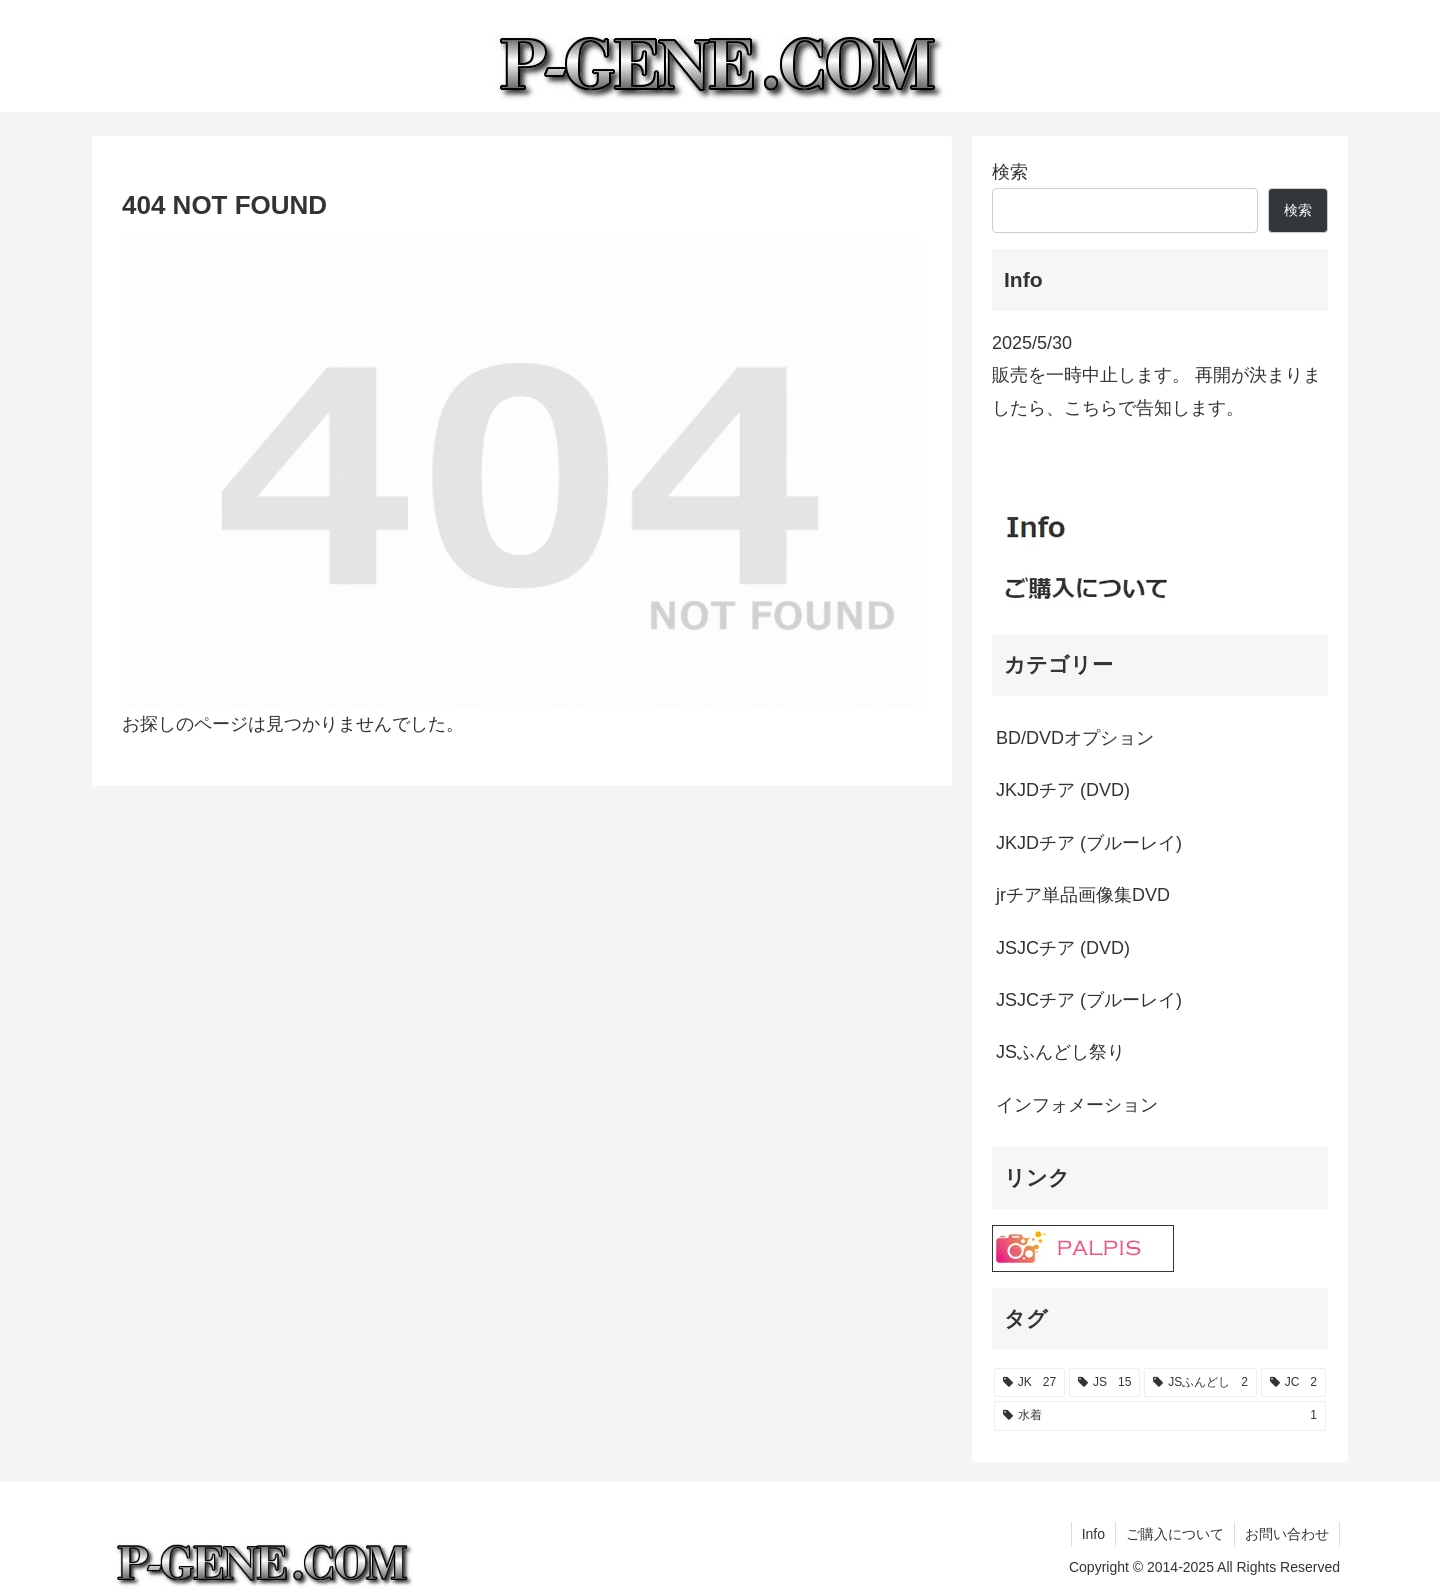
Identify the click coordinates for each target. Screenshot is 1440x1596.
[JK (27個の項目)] (1029, 1383)
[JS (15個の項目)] (1104, 1383)
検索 (1010, 172)
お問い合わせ (1287, 1534)
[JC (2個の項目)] (1293, 1383)
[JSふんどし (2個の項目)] (1200, 1383)
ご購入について (1175, 1534)
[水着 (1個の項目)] (1160, 1416)
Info (1093, 1534)
